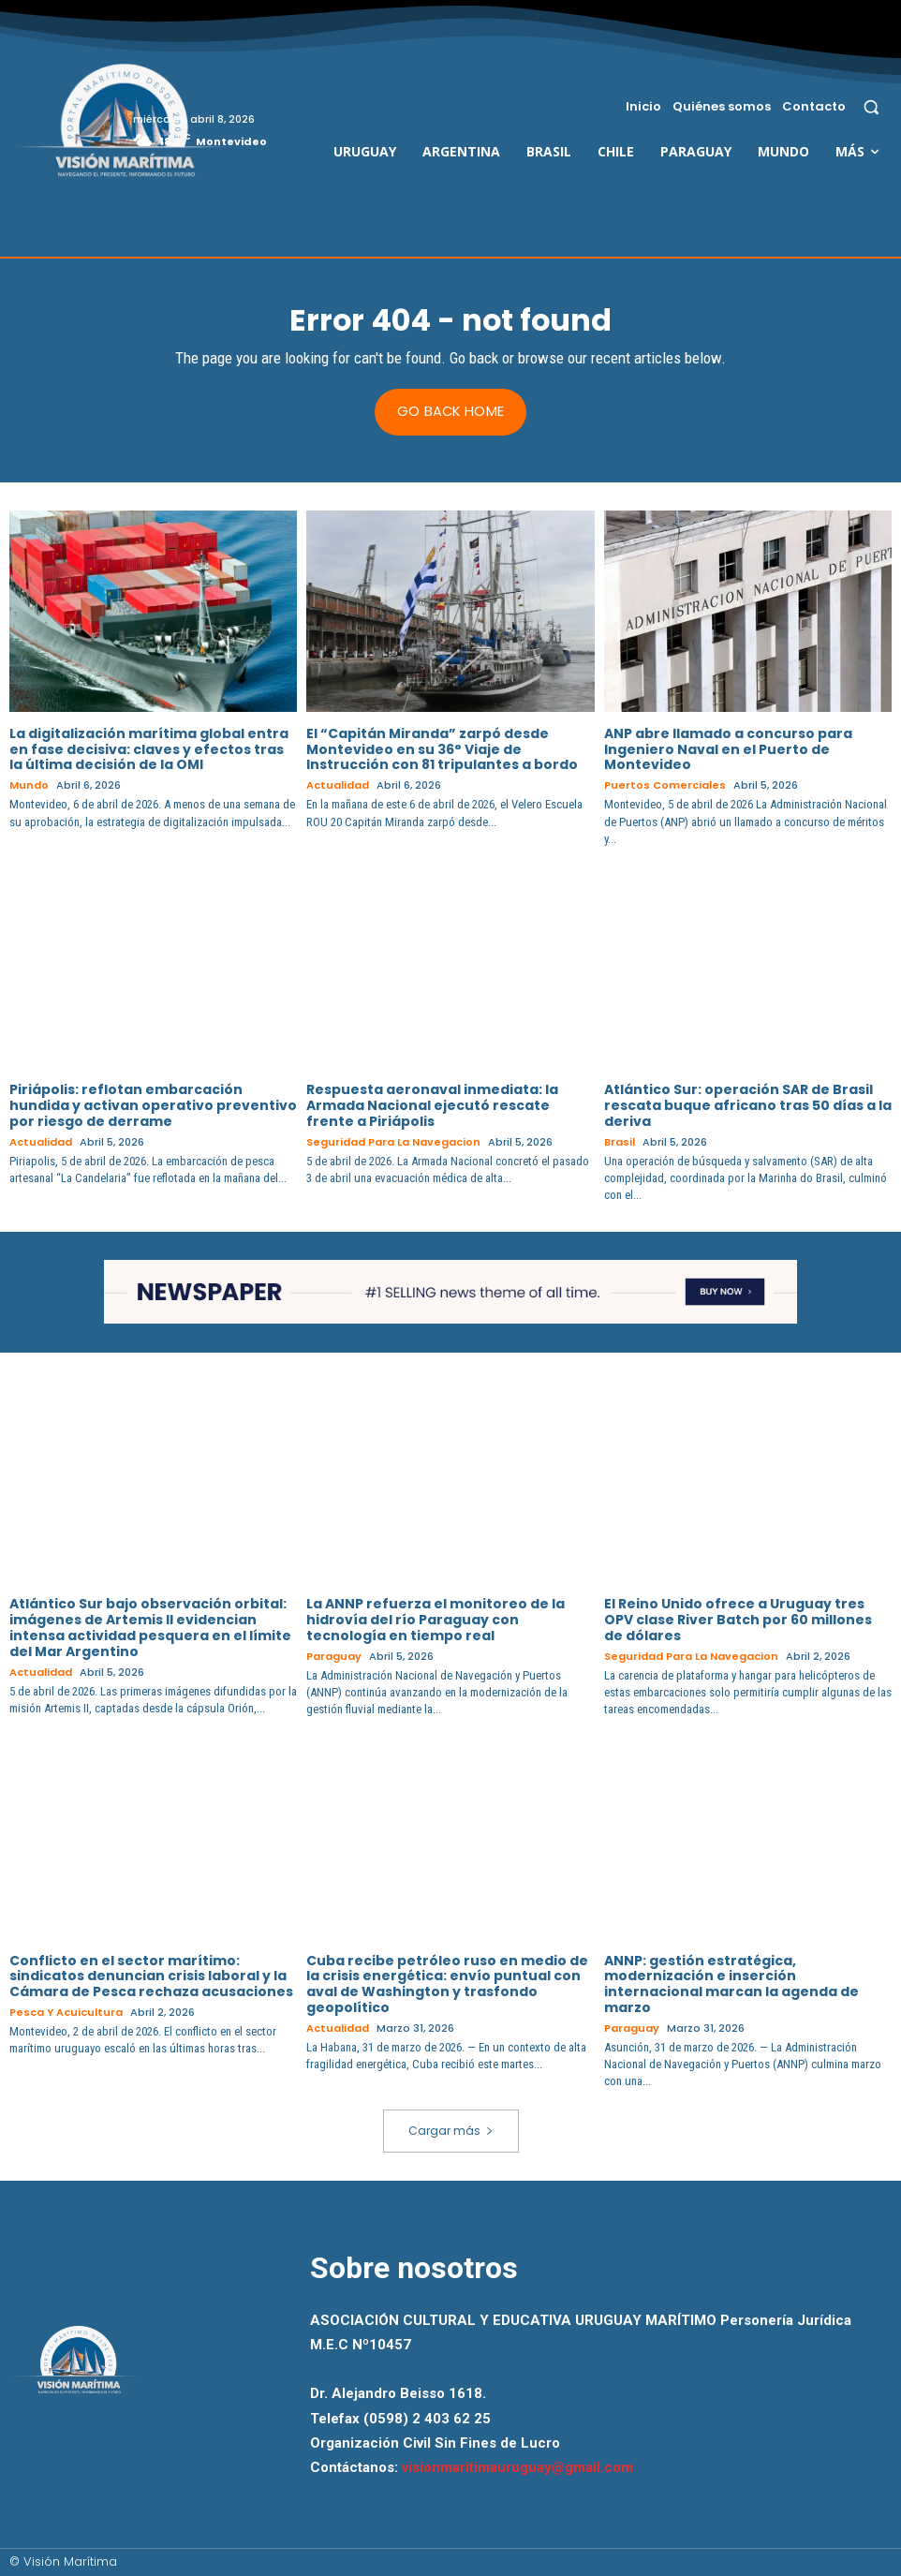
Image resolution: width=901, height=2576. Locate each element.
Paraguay (334, 1656)
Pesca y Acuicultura (66, 2012)
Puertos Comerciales (665, 785)
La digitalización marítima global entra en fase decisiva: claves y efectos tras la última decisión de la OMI (148, 748)
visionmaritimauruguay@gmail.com (517, 2466)
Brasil (619, 1141)
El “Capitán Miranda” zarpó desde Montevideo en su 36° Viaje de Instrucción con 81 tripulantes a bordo (442, 748)
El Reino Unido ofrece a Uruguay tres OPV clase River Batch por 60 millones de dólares (738, 1619)
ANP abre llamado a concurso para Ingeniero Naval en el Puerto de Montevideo (728, 748)
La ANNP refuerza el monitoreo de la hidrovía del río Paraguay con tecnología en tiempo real (435, 1619)
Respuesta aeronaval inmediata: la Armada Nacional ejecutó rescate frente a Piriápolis (432, 1105)
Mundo (29, 785)
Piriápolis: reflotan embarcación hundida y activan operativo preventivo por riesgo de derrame (153, 1105)
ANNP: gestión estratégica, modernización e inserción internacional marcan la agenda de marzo (731, 1983)
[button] (871, 106)
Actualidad (337, 785)
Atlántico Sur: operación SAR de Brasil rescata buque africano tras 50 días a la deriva (748, 1105)
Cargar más (451, 2130)
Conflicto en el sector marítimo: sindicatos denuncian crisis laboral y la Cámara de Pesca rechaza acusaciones (151, 1975)
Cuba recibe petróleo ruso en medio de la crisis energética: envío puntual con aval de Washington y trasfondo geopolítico (447, 1983)
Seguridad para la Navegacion (393, 1141)
